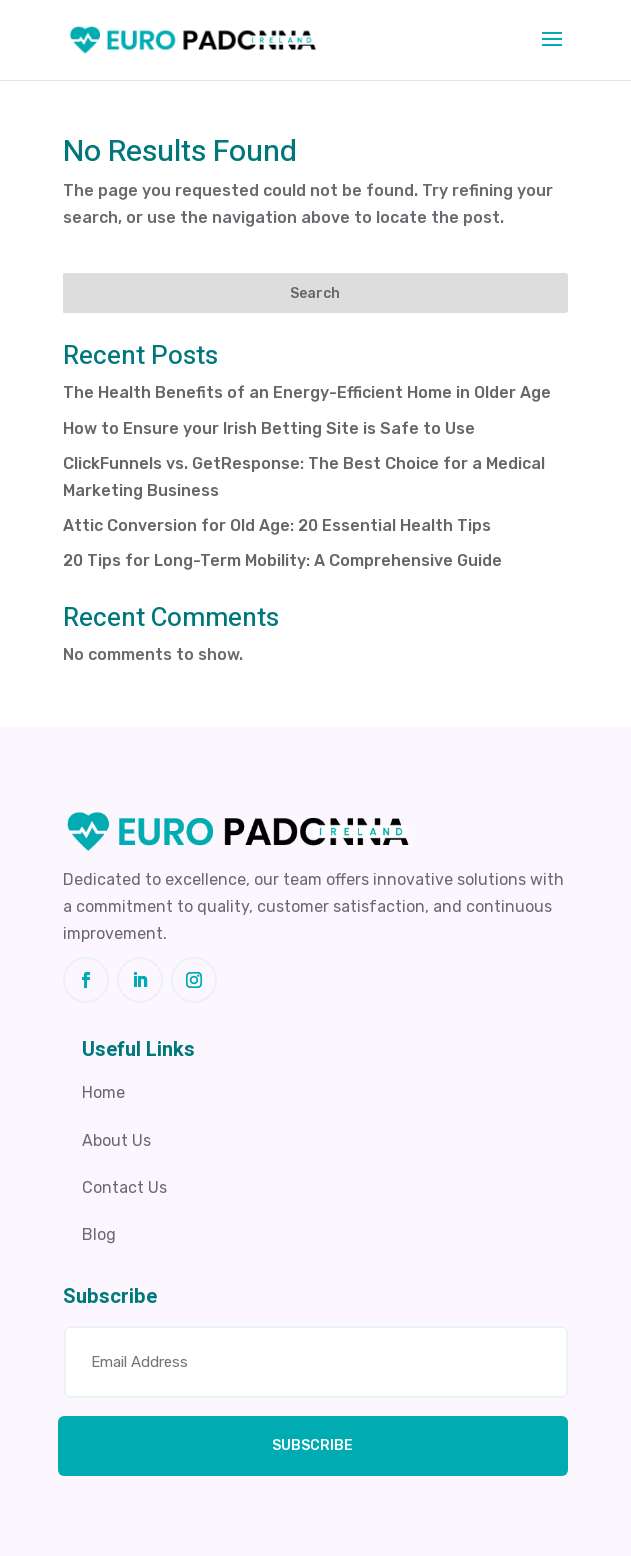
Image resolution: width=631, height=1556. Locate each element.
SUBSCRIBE (312, 1445)
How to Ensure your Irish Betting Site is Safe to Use (269, 428)
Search (315, 293)
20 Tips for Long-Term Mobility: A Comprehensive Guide (282, 560)
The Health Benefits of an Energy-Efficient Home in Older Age (307, 392)
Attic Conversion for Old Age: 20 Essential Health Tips (277, 525)
